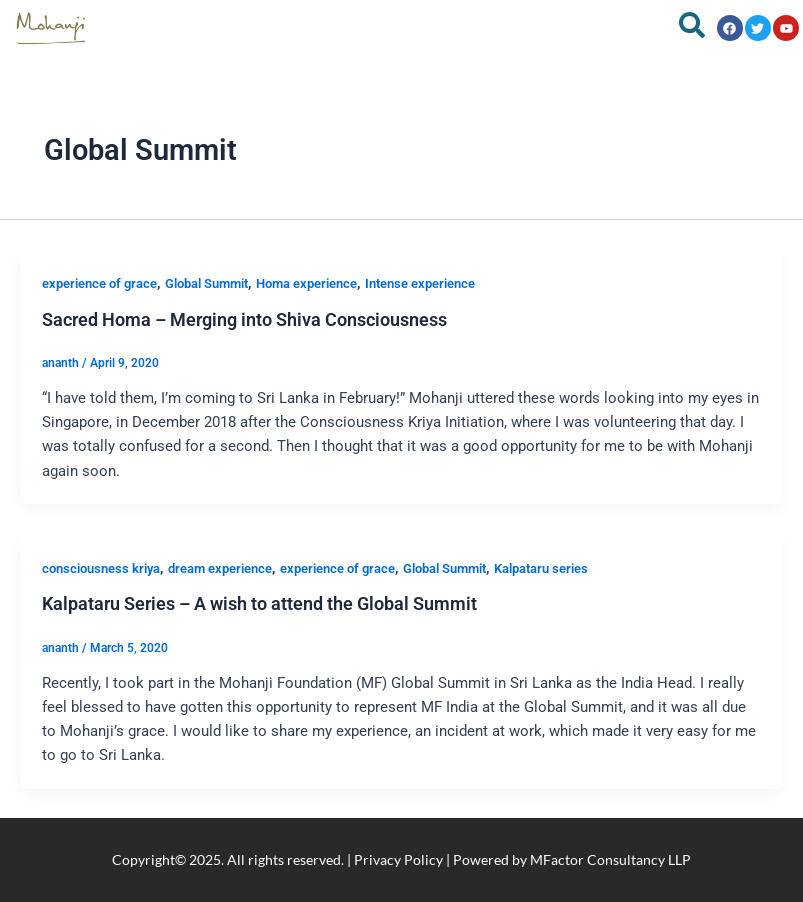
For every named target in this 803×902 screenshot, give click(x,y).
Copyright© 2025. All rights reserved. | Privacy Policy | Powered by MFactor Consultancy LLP (401, 859)
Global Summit (206, 283)
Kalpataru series (541, 568)
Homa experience (306, 283)
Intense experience (420, 283)
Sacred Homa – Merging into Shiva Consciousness (244, 319)
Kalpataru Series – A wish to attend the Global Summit (259, 603)
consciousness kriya (101, 568)
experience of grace (99, 283)
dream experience (220, 568)
